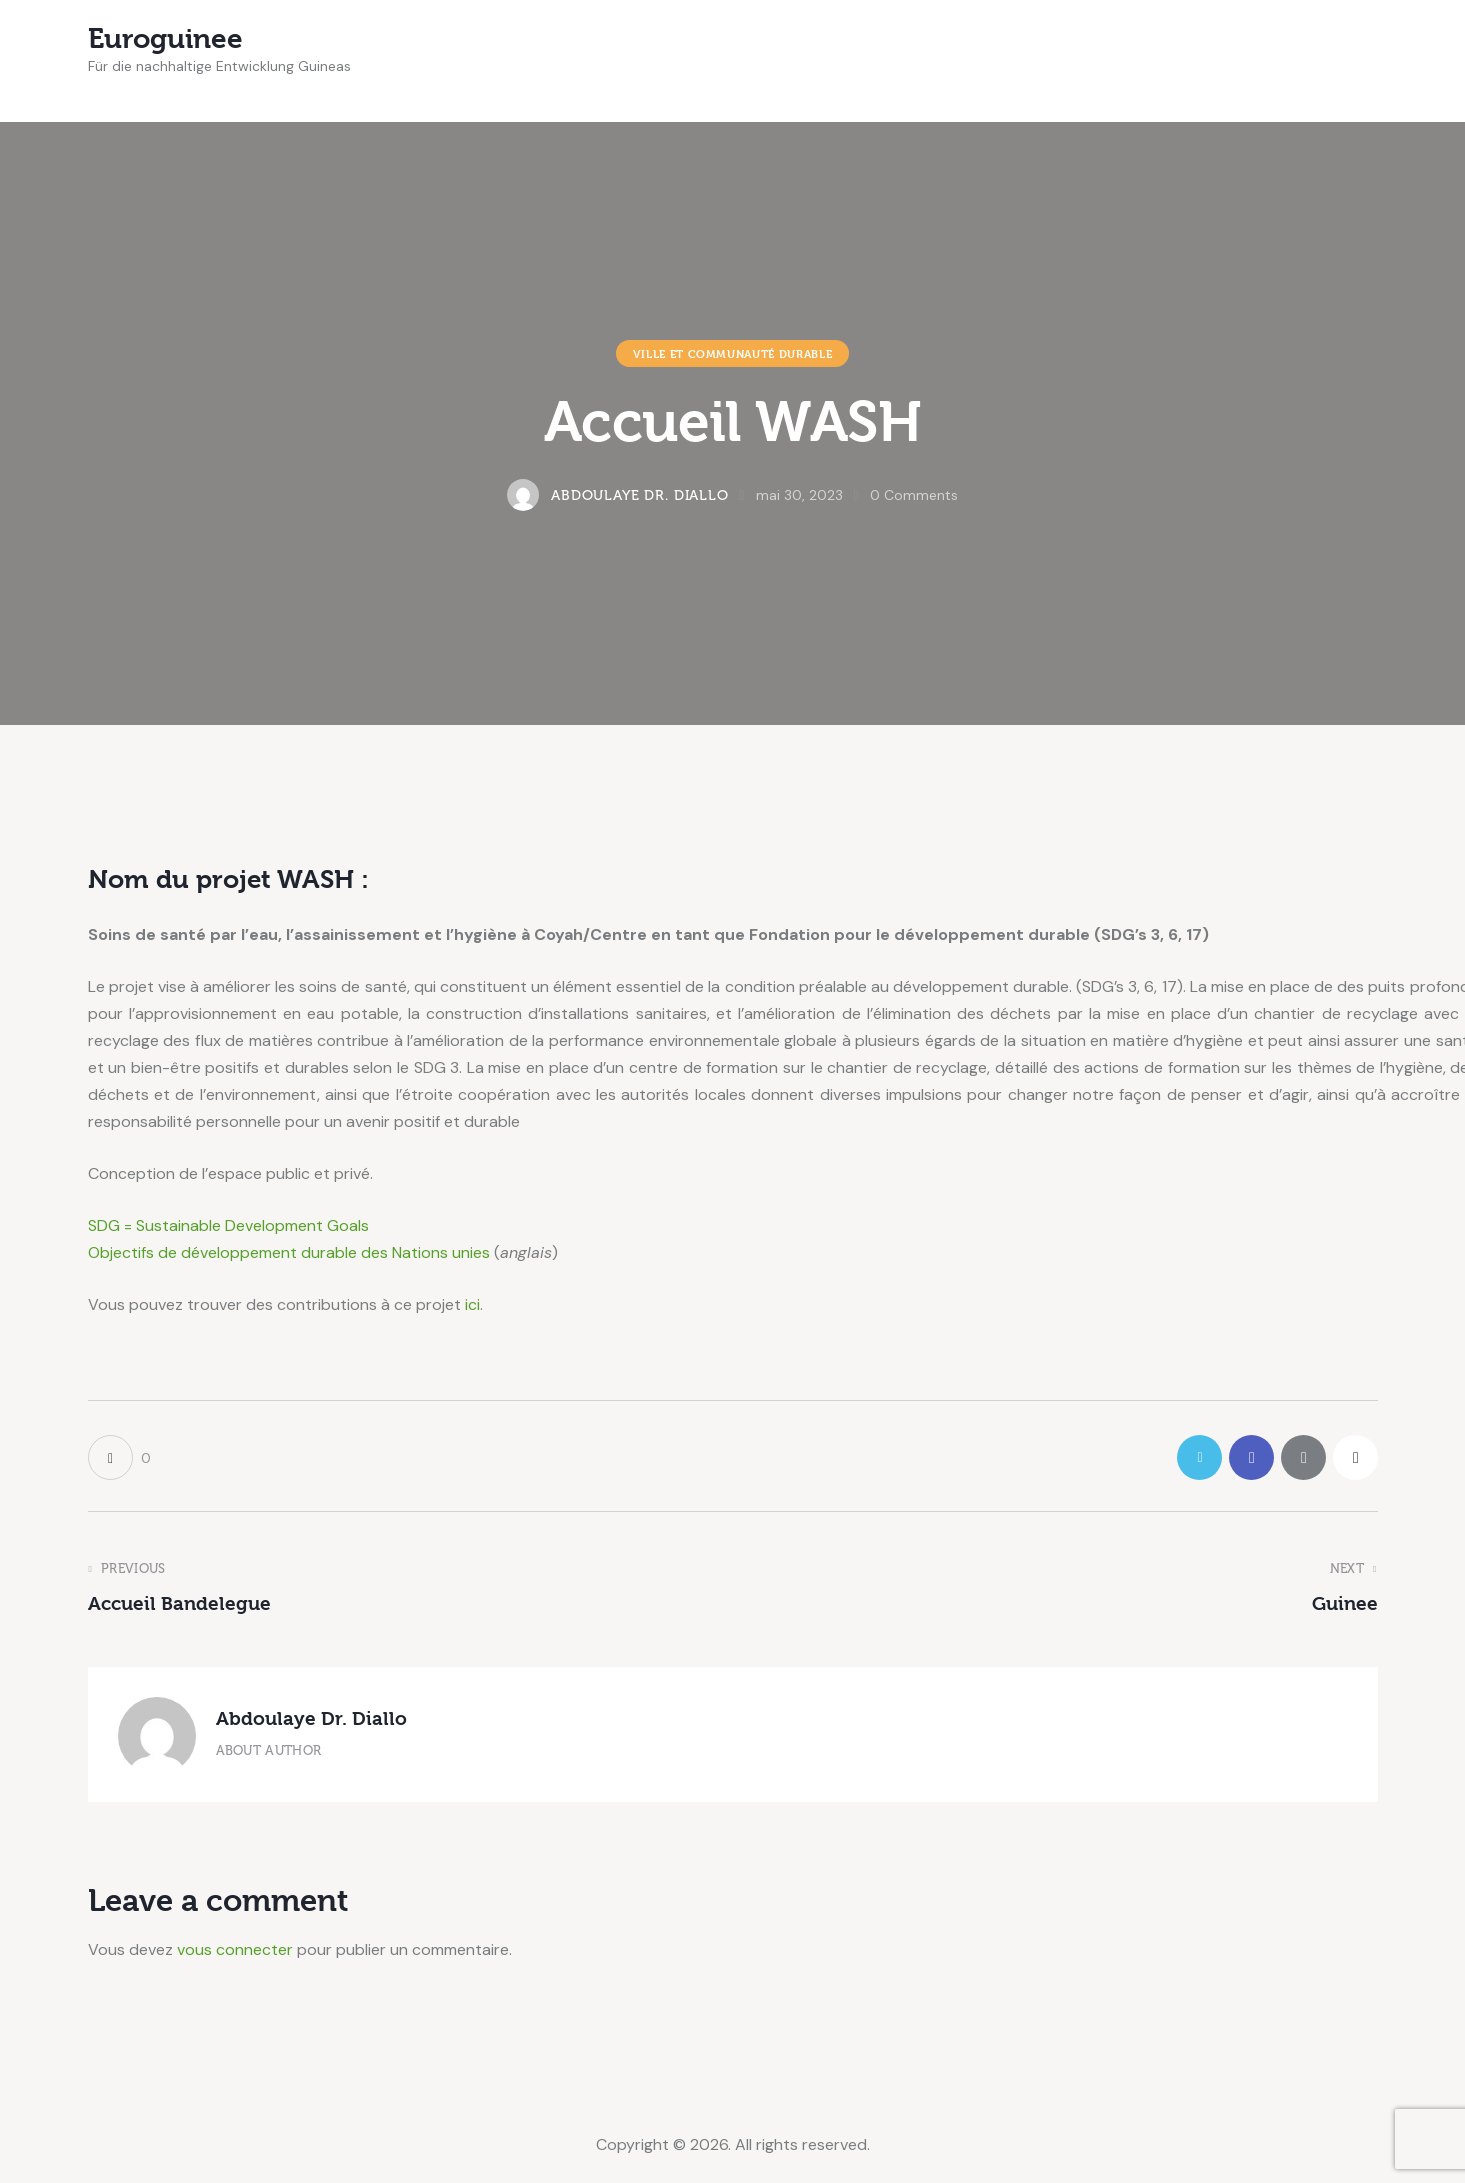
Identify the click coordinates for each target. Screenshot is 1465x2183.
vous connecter (235, 1949)
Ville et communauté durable (733, 353)
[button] (119, 1457)
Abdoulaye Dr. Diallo (311, 1719)
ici (472, 1304)
